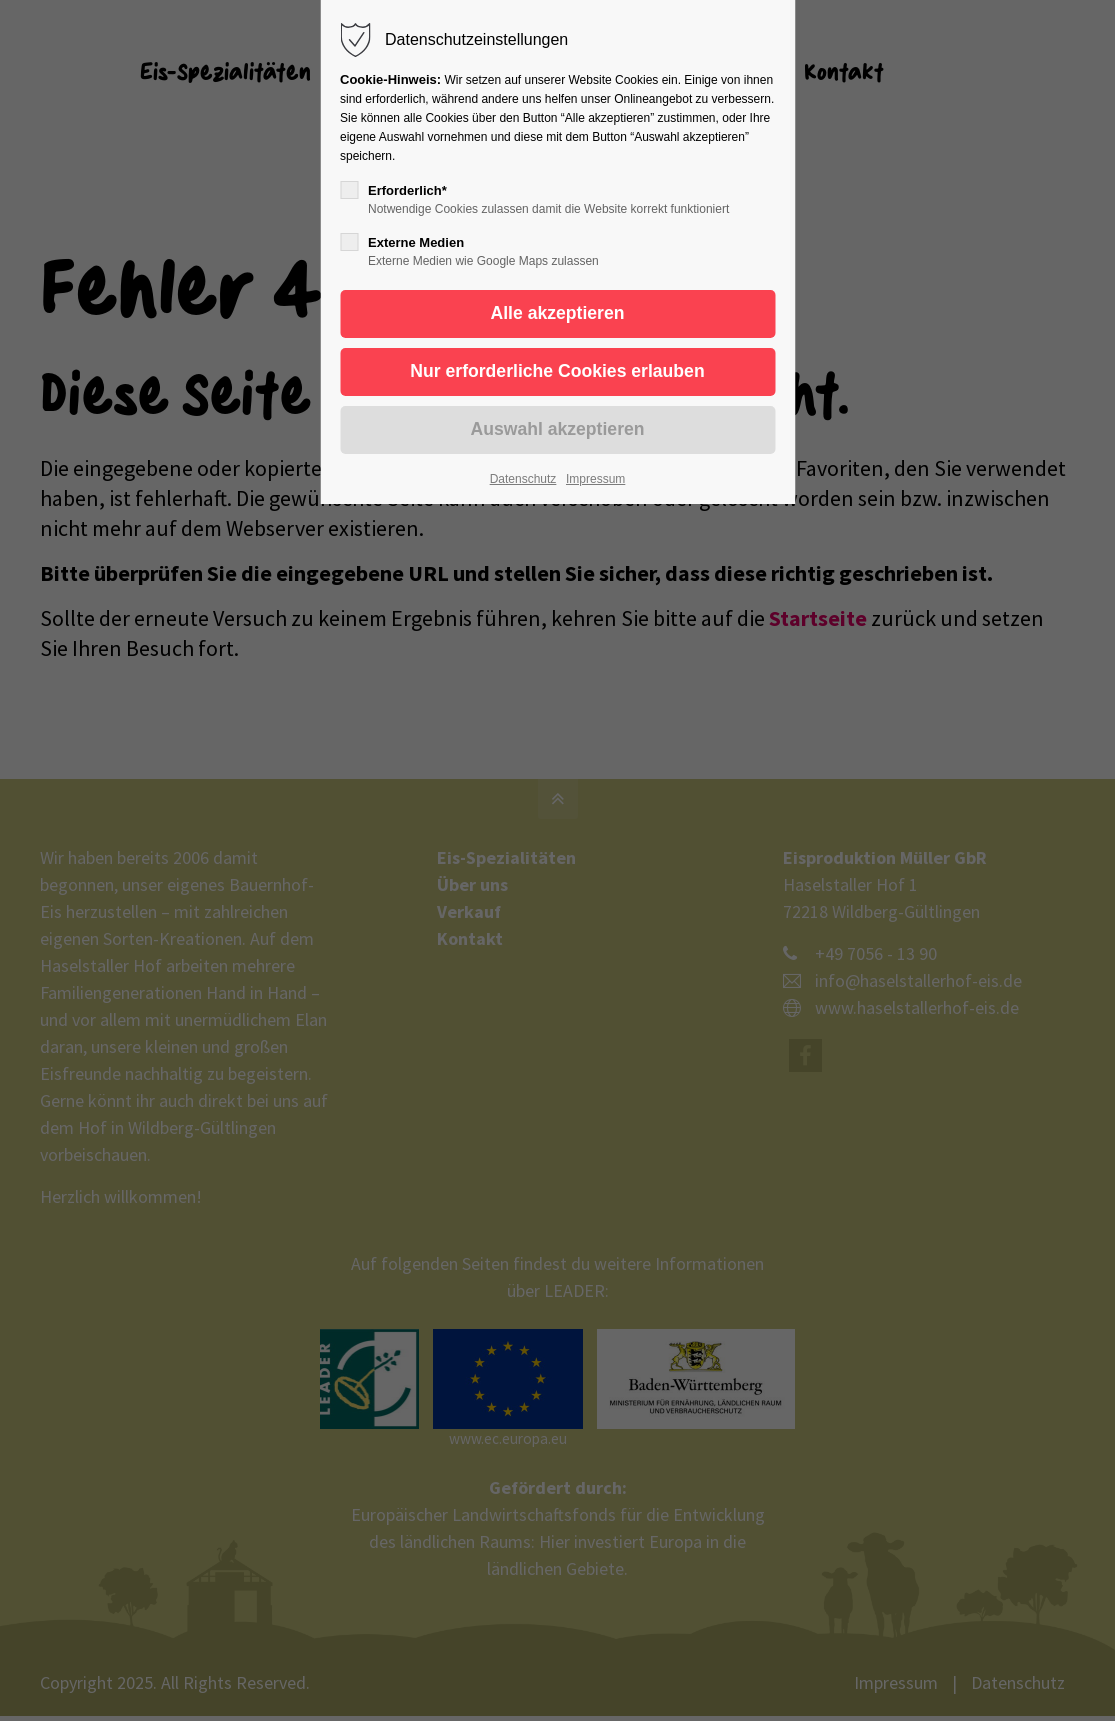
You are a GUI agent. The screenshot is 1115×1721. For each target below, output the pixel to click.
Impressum (595, 479)
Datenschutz (523, 479)
